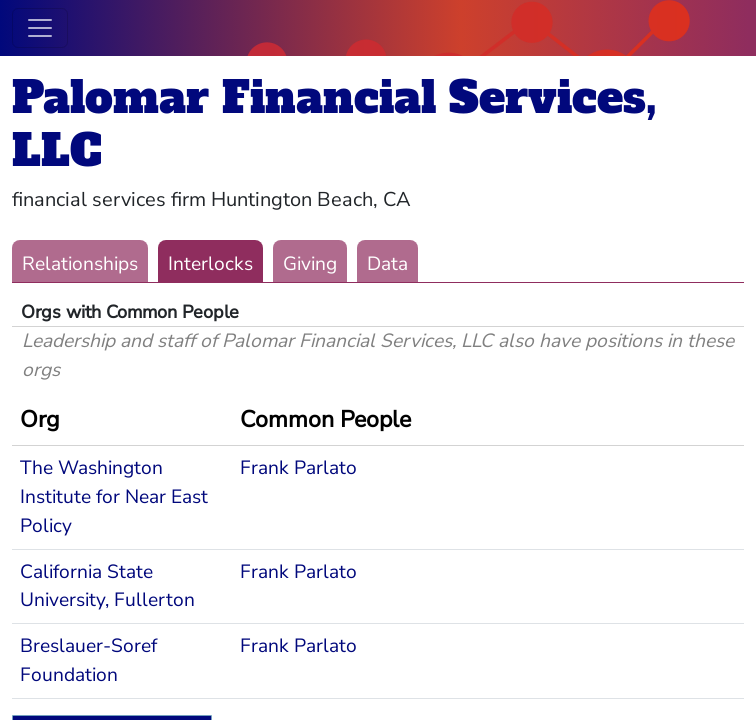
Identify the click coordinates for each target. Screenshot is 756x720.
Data (387, 264)
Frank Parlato (298, 468)
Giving (310, 264)
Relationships (80, 264)
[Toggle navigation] (40, 28)
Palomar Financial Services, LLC (334, 124)
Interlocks (210, 264)
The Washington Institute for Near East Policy (114, 497)
